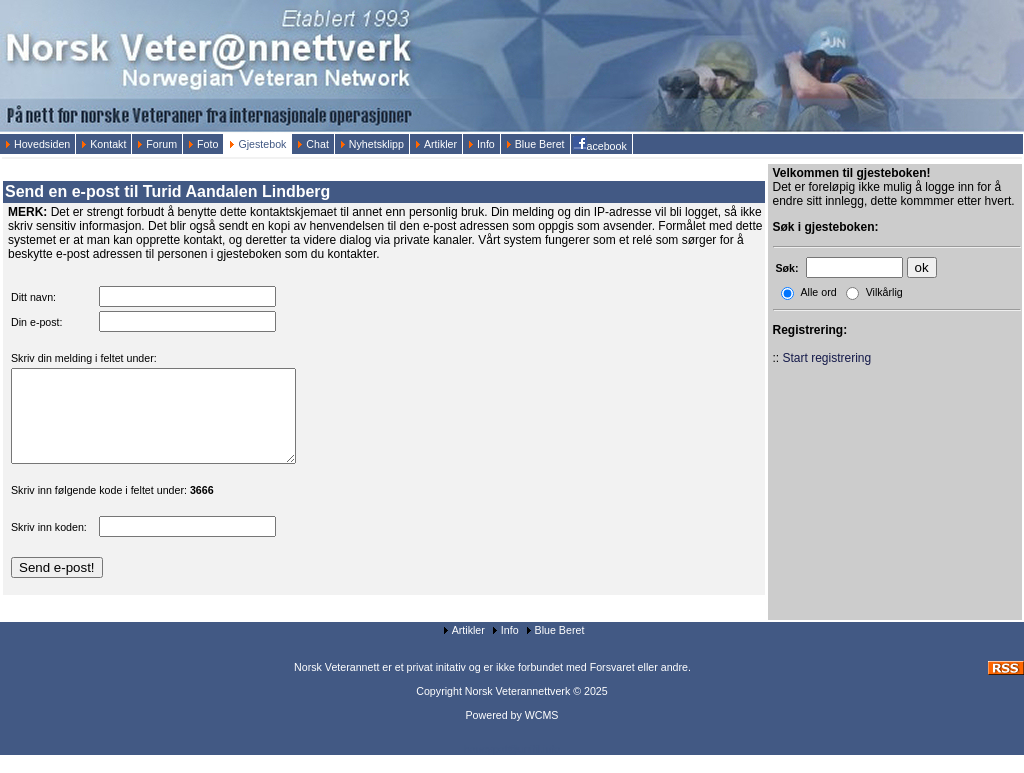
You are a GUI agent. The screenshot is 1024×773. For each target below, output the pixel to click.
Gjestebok (257, 144)
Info (481, 144)
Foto (203, 144)
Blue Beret (535, 144)
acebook (601, 144)
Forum (157, 144)
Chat (312, 144)
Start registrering (827, 358)
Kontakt (103, 144)
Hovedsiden (37, 144)
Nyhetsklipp (372, 144)
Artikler (436, 144)
